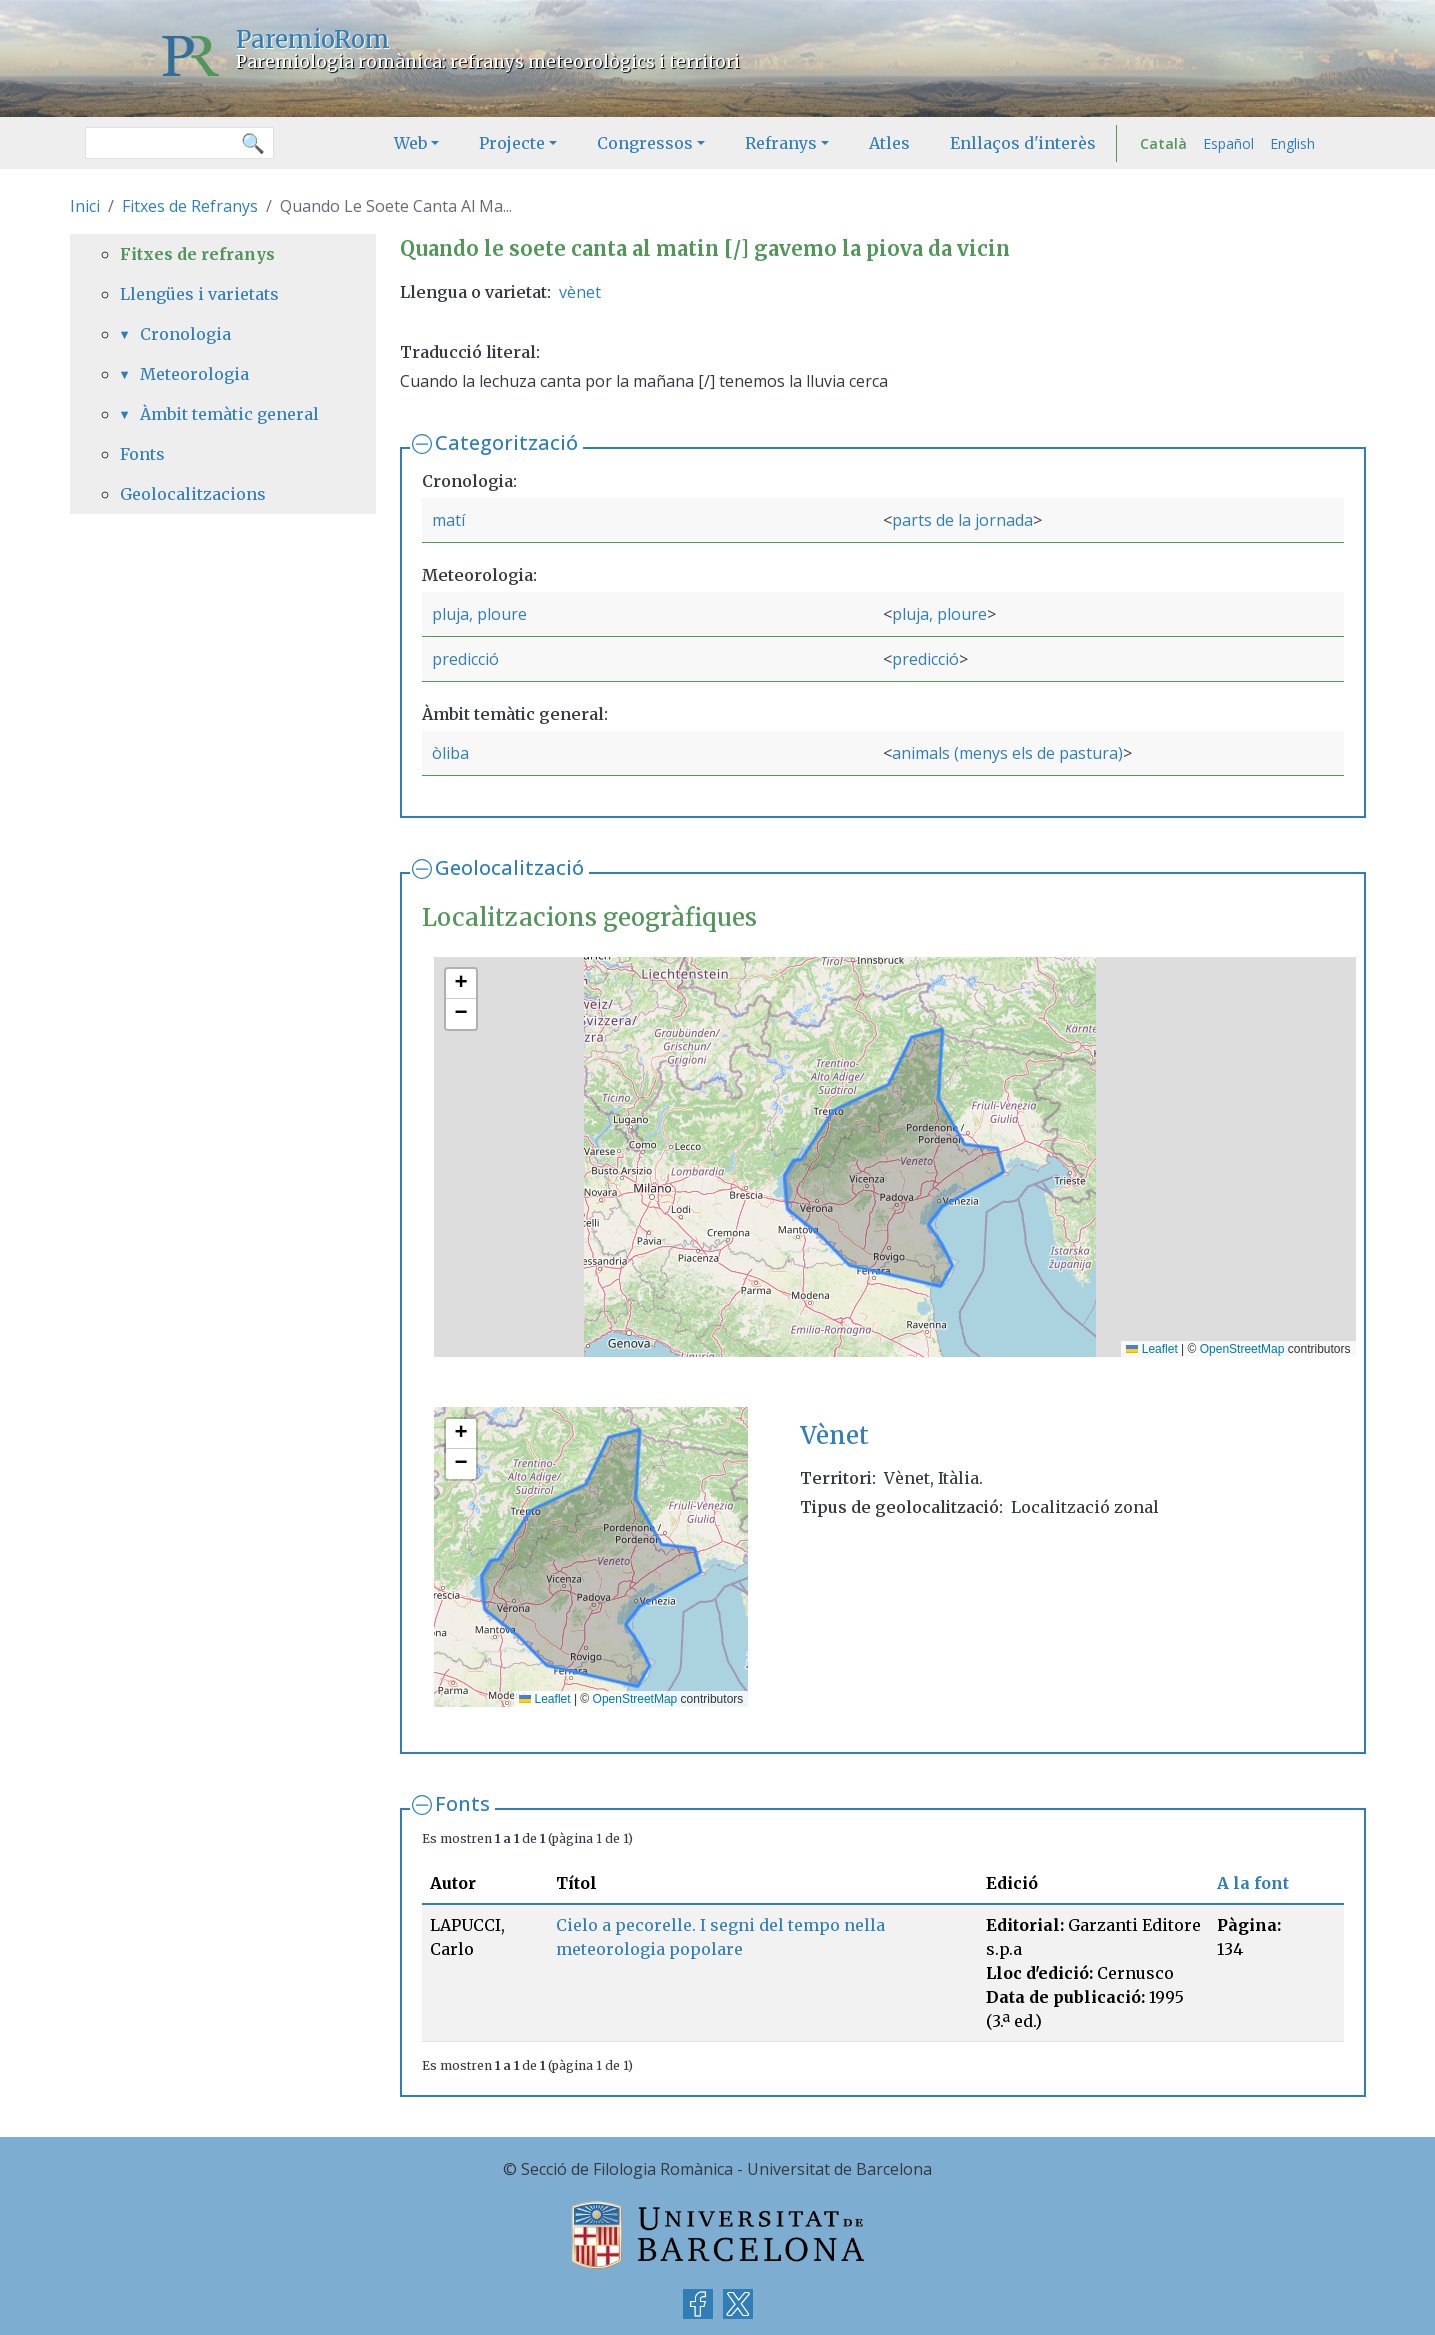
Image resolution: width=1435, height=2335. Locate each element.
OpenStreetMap (1242, 1349)
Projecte (512, 143)
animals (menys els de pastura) (1007, 753)
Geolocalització (509, 867)
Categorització (506, 442)
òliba (450, 753)
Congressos (645, 143)
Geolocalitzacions (193, 494)
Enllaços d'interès (1023, 143)
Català (1163, 143)
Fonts (462, 1803)
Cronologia (185, 334)
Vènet (834, 1435)
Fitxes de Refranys (190, 206)
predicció (465, 659)
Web (410, 143)
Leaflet (1151, 1349)
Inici (85, 206)
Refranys (781, 143)
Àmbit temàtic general (229, 414)
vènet (580, 292)
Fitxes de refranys (197, 254)
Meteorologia (194, 374)
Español (1228, 143)
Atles (889, 143)
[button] (461, 984)
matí (448, 520)
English (1292, 143)
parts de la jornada (962, 520)
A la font (1253, 1883)
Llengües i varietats (199, 294)
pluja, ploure (479, 614)
